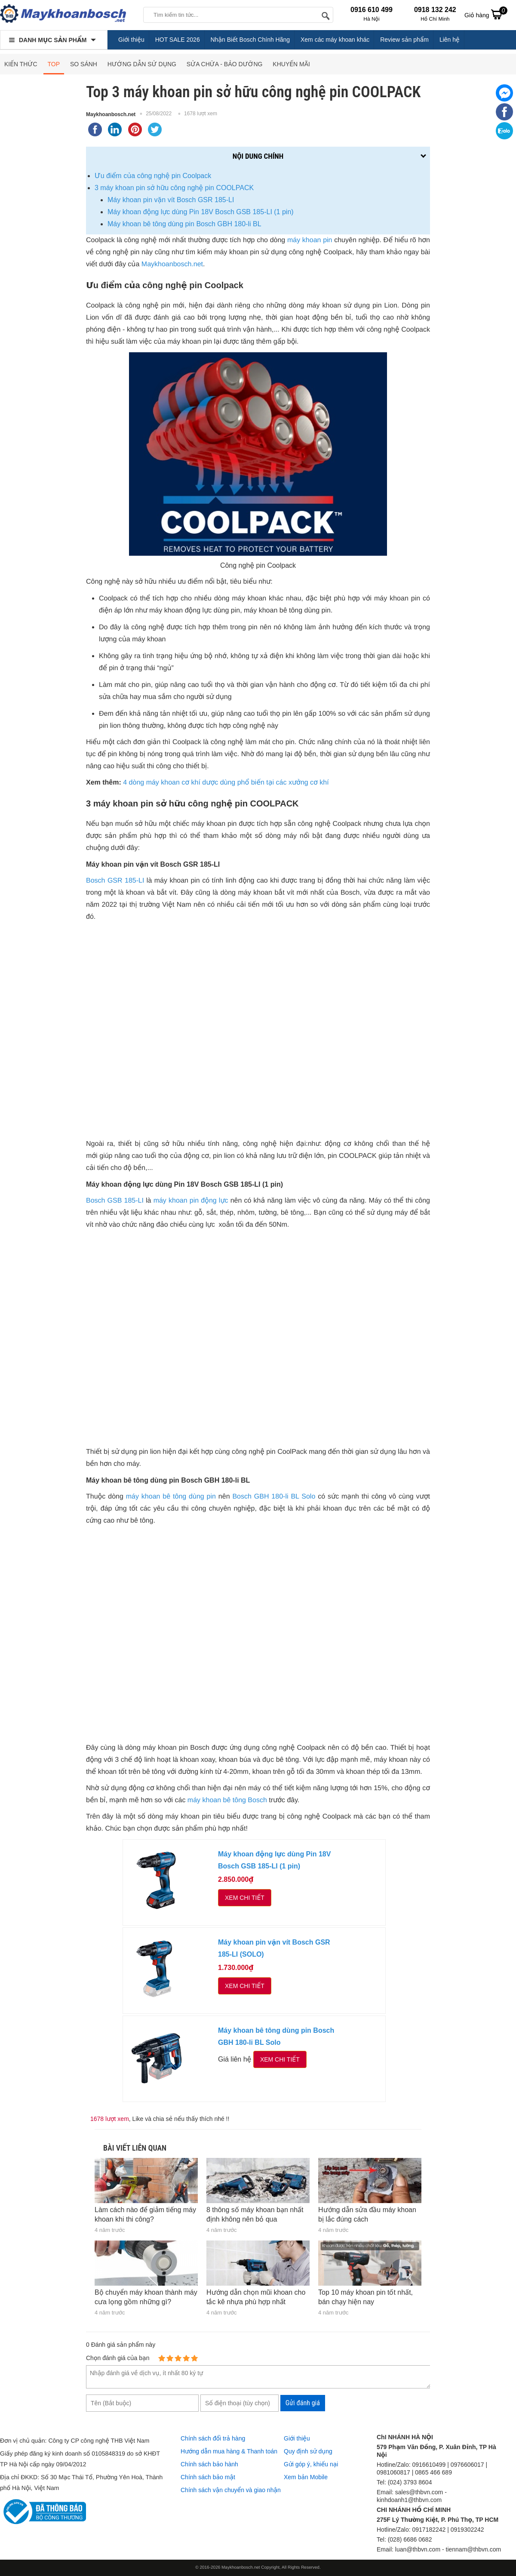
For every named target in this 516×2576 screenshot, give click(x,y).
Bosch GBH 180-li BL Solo (273, 1496)
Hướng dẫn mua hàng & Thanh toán (229, 2451)
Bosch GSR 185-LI (115, 880)
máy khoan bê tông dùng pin (171, 1496)
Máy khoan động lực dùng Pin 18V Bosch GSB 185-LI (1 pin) (201, 211)
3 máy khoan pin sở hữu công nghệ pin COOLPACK (174, 187)
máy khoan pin (309, 240)
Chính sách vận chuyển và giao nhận (231, 2490)
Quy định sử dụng (308, 2451)
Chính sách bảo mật (208, 2477)
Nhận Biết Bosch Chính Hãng (250, 39)
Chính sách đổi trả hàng (213, 2438)
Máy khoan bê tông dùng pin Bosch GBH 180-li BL (184, 224)
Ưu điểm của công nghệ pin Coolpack (153, 175)
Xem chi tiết (244, 1897)
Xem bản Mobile (306, 2477)
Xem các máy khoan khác (335, 39)
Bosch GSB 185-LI (115, 1200)
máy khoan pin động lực (191, 1200)
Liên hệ (449, 39)
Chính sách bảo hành (209, 2464)
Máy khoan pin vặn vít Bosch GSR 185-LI (171, 199)
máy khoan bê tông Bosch (227, 1800)
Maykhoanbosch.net (110, 114)
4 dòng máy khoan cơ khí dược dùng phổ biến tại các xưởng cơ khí (226, 782)
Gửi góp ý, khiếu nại (311, 2464)
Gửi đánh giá (303, 2403)
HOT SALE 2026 (177, 39)
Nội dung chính (258, 156)
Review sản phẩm (404, 39)
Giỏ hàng (485, 14)
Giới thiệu (131, 39)
